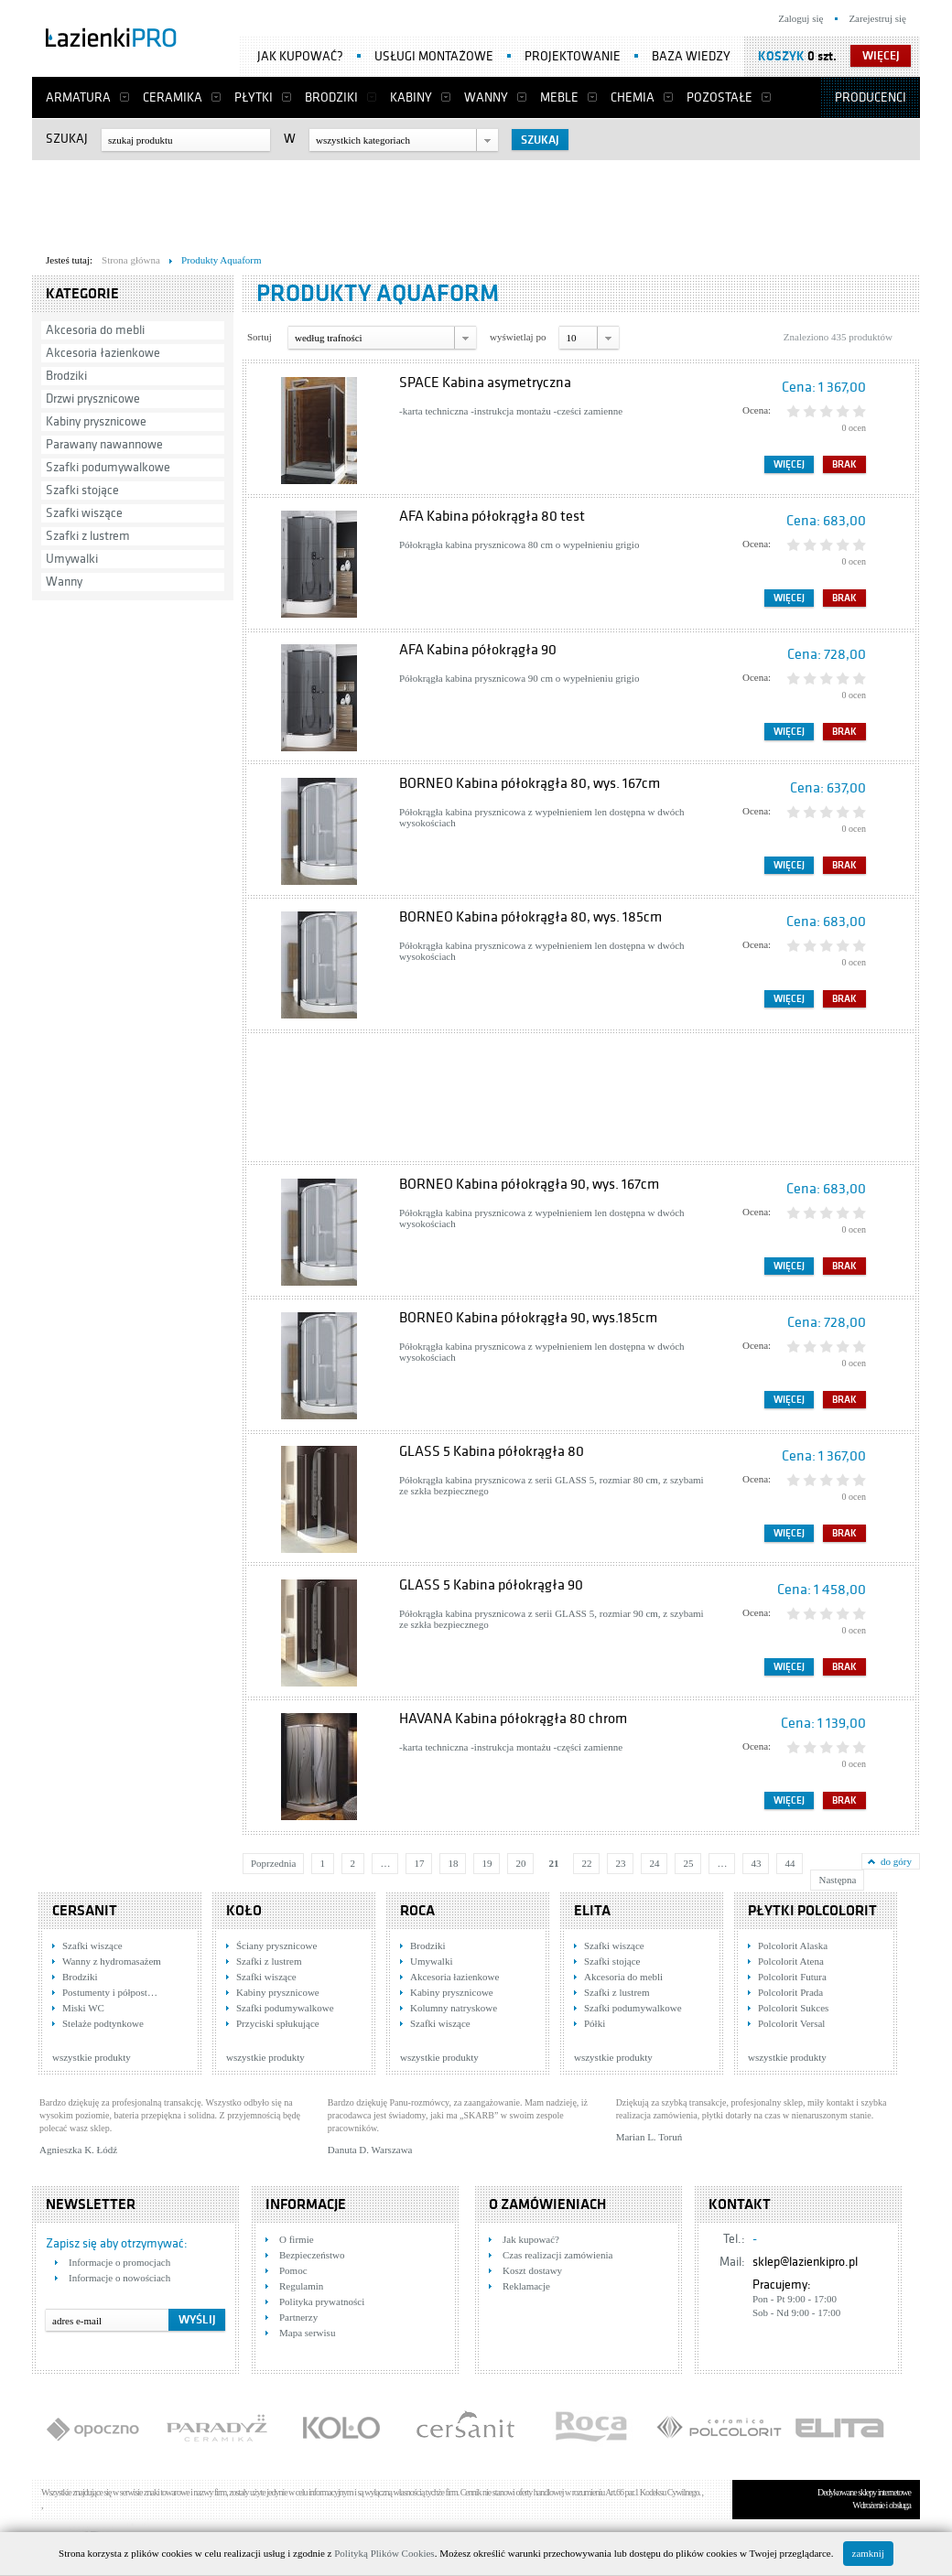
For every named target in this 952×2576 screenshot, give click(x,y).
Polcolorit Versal (791, 2023)
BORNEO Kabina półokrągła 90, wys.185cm (528, 1318)
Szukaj (67, 139)
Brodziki (331, 97)
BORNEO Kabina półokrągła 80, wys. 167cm (529, 783)
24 (654, 1863)
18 (453, 1863)
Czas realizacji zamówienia (557, 2254)
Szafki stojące (82, 490)
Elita (592, 1910)
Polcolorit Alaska (793, 1945)
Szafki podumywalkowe (108, 467)
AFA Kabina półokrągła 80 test (492, 516)
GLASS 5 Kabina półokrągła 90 (491, 1585)
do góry (896, 1861)
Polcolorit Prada (790, 1992)
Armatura (78, 97)
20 (520, 1863)
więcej (881, 55)
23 (620, 1863)
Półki (594, 2023)
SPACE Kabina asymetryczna (485, 382)
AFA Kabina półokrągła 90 (478, 649)
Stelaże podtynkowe (103, 2023)
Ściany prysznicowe (276, 1945)
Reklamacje (526, 2285)
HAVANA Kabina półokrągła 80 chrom (513, 1718)
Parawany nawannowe (104, 444)
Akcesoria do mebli (95, 330)
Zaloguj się (800, 18)
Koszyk (781, 56)
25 (688, 1863)
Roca (417, 1910)
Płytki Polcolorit (812, 1910)
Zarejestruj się (877, 18)
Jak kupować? (300, 56)
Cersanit (84, 1910)
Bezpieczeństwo (311, 2254)
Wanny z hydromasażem (111, 1961)
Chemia (632, 97)
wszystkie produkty (91, 2057)
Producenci (870, 97)
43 (756, 1863)
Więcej (789, 464)
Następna (837, 1879)
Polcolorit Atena (791, 1961)
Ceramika (172, 97)
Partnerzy (298, 2317)
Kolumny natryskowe (453, 2007)
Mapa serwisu (307, 2332)
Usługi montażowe (433, 56)
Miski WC (83, 2007)
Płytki (253, 97)
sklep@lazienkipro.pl (805, 2262)
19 (486, 1863)
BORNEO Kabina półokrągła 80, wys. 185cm (530, 917)
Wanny (486, 97)
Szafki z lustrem (88, 536)
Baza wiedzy (691, 56)
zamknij (868, 2553)
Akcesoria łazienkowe (103, 353)
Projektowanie (573, 56)
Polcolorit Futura (792, 1976)
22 (586, 1863)
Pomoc (293, 2270)
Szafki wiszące (84, 513)
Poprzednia (273, 1863)
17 (419, 1863)
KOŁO (244, 1910)
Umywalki (72, 559)
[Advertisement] (476, 202)
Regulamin (301, 2285)
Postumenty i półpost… (109, 1992)
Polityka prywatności (321, 2301)
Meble (559, 97)
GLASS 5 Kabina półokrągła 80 (491, 1451)
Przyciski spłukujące (277, 2023)
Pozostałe (719, 97)
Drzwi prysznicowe (93, 398)
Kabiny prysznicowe (96, 421)
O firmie (296, 2239)
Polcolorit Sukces (793, 2007)
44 (789, 1863)
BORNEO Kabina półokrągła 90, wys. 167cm (529, 1184)
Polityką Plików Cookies (384, 2553)
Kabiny (411, 97)
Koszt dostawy (532, 2270)
